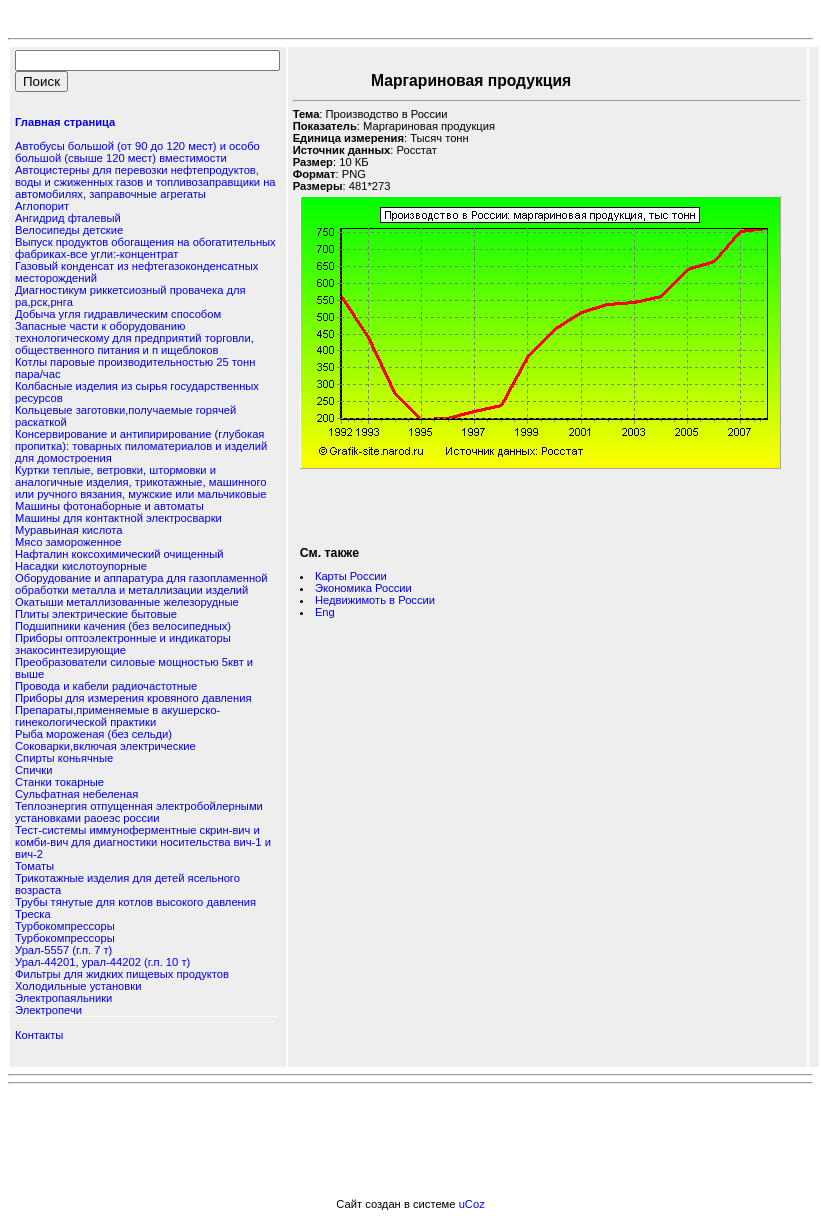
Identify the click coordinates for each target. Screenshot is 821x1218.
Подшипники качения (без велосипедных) (123, 626)
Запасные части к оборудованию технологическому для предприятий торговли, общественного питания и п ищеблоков (134, 338)
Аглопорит (42, 206)
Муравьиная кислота (69, 530)
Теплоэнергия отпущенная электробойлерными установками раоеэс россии (139, 812)
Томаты (34, 866)
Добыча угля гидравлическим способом (118, 314)
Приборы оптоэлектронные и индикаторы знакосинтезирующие (123, 644)
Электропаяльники (63, 998)
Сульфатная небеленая (76, 794)
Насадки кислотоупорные (81, 566)
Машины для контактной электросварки (118, 518)
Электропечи (48, 1010)
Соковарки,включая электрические (105, 746)
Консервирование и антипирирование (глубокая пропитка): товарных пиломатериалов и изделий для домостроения (141, 446)
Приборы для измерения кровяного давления (133, 698)
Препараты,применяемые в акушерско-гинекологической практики (117, 716)
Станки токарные (59, 782)
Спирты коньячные (64, 758)
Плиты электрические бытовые (96, 614)
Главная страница (65, 122)
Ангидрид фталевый (68, 218)
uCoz (472, 1204)
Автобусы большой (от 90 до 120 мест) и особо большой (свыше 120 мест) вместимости (137, 152)
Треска (33, 914)
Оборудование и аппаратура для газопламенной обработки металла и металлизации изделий (141, 584)
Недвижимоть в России (375, 600)
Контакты (39, 1035)
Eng (325, 612)
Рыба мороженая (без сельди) (93, 734)
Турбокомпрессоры (65, 926)
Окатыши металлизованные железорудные (127, 602)
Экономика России (363, 588)
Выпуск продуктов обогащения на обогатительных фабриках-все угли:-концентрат (145, 248)
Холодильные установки (78, 986)
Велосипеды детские (69, 230)
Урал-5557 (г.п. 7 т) (63, 950)
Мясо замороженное (68, 542)
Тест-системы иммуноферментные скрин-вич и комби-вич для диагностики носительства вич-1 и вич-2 (143, 842)
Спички (33, 770)
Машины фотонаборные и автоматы (109, 506)
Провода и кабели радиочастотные (106, 686)
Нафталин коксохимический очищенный (119, 554)
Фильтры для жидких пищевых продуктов (122, 974)
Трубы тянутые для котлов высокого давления (135, 902)
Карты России (351, 576)
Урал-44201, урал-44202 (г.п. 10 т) (102, 962)
